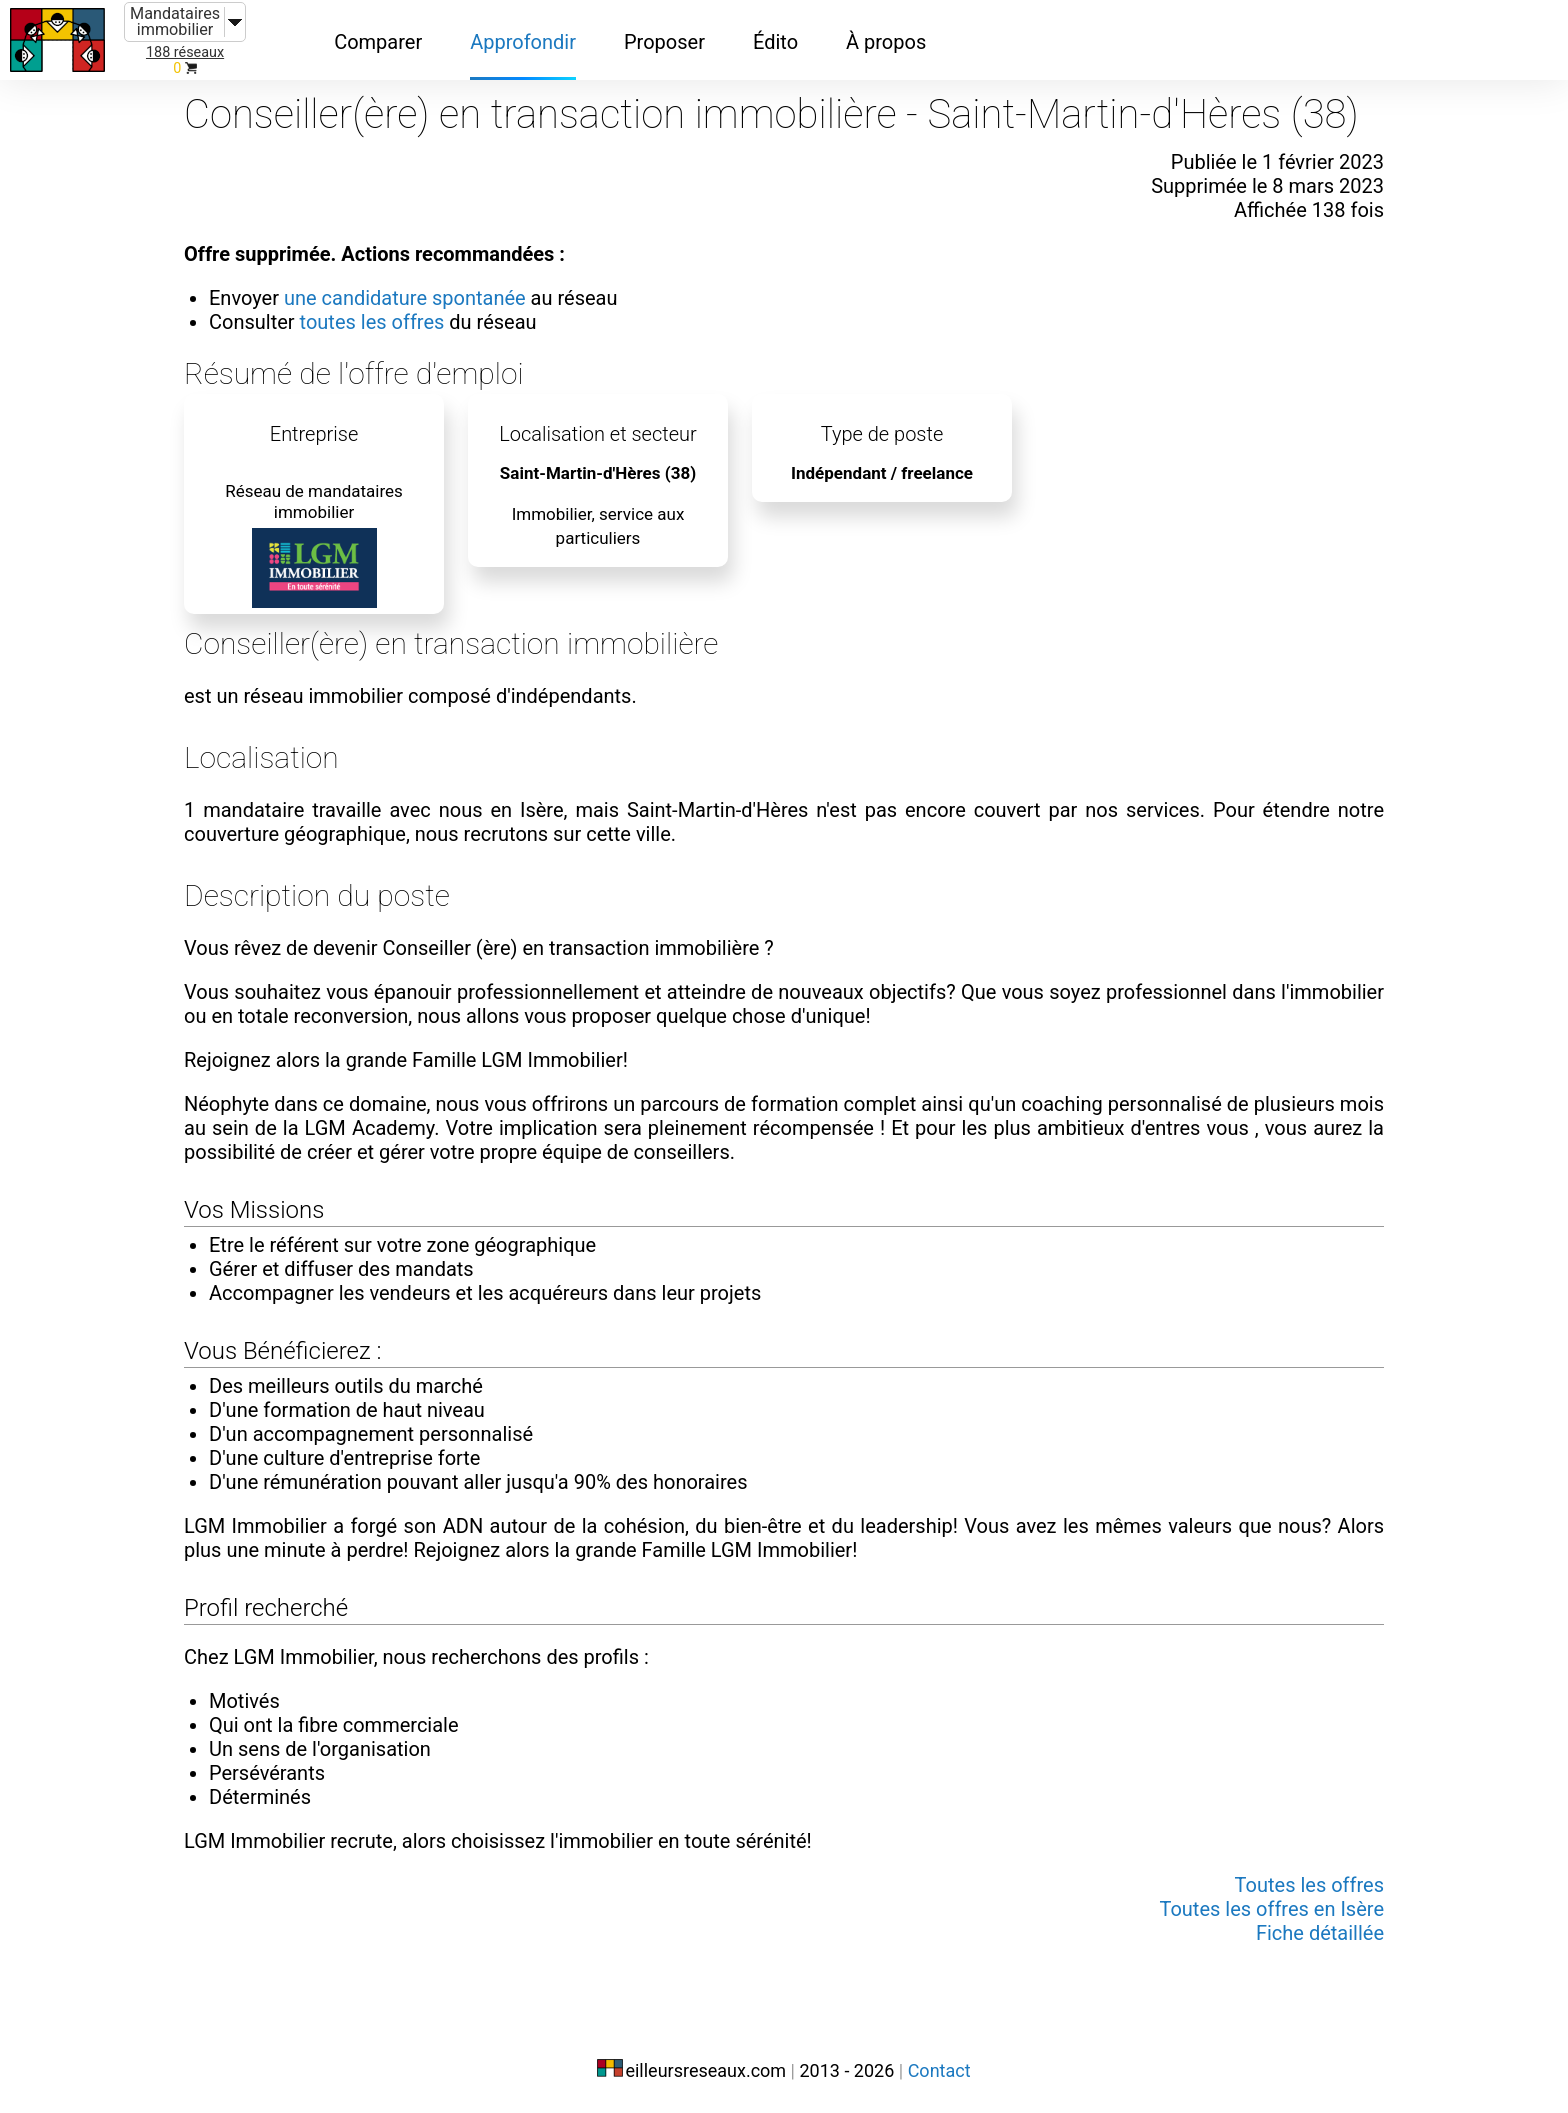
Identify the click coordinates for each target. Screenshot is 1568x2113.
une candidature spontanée (405, 298)
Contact (939, 2070)
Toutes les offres (1309, 1885)
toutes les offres (372, 322)
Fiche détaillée (1320, 1933)
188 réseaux (185, 52)
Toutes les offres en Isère (1271, 1909)
